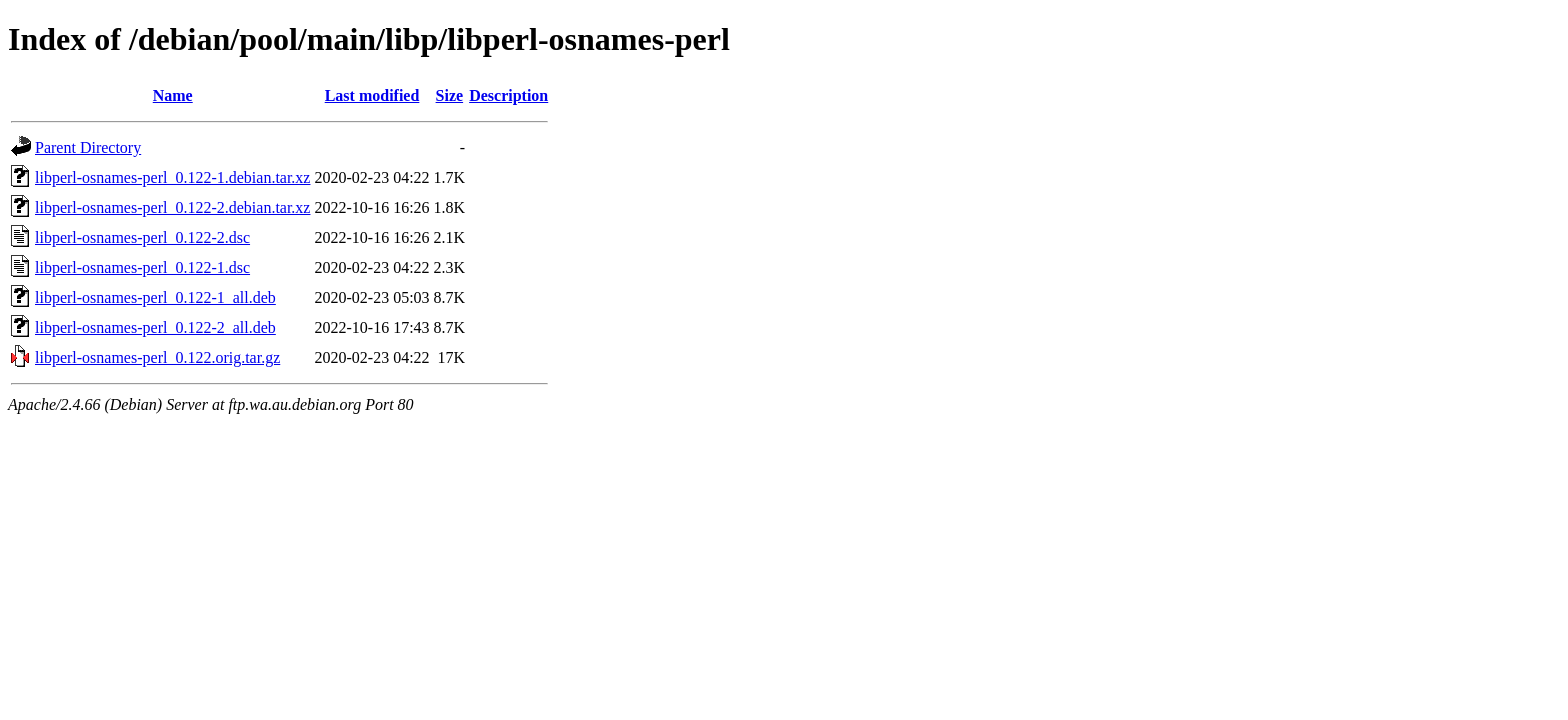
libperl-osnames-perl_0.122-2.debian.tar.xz (172, 207)
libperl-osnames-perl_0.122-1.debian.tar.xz (172, 177)
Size (450, 95)
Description (508, 95)
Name (173, 95)
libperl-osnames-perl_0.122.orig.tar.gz (157, 357)
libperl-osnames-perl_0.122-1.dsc (142, 267)
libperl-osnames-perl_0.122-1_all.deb (155, 297)
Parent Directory (88, 147)
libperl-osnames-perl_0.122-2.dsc (142, 237)
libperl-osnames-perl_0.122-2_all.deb (155, 327)
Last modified (372, 95)
